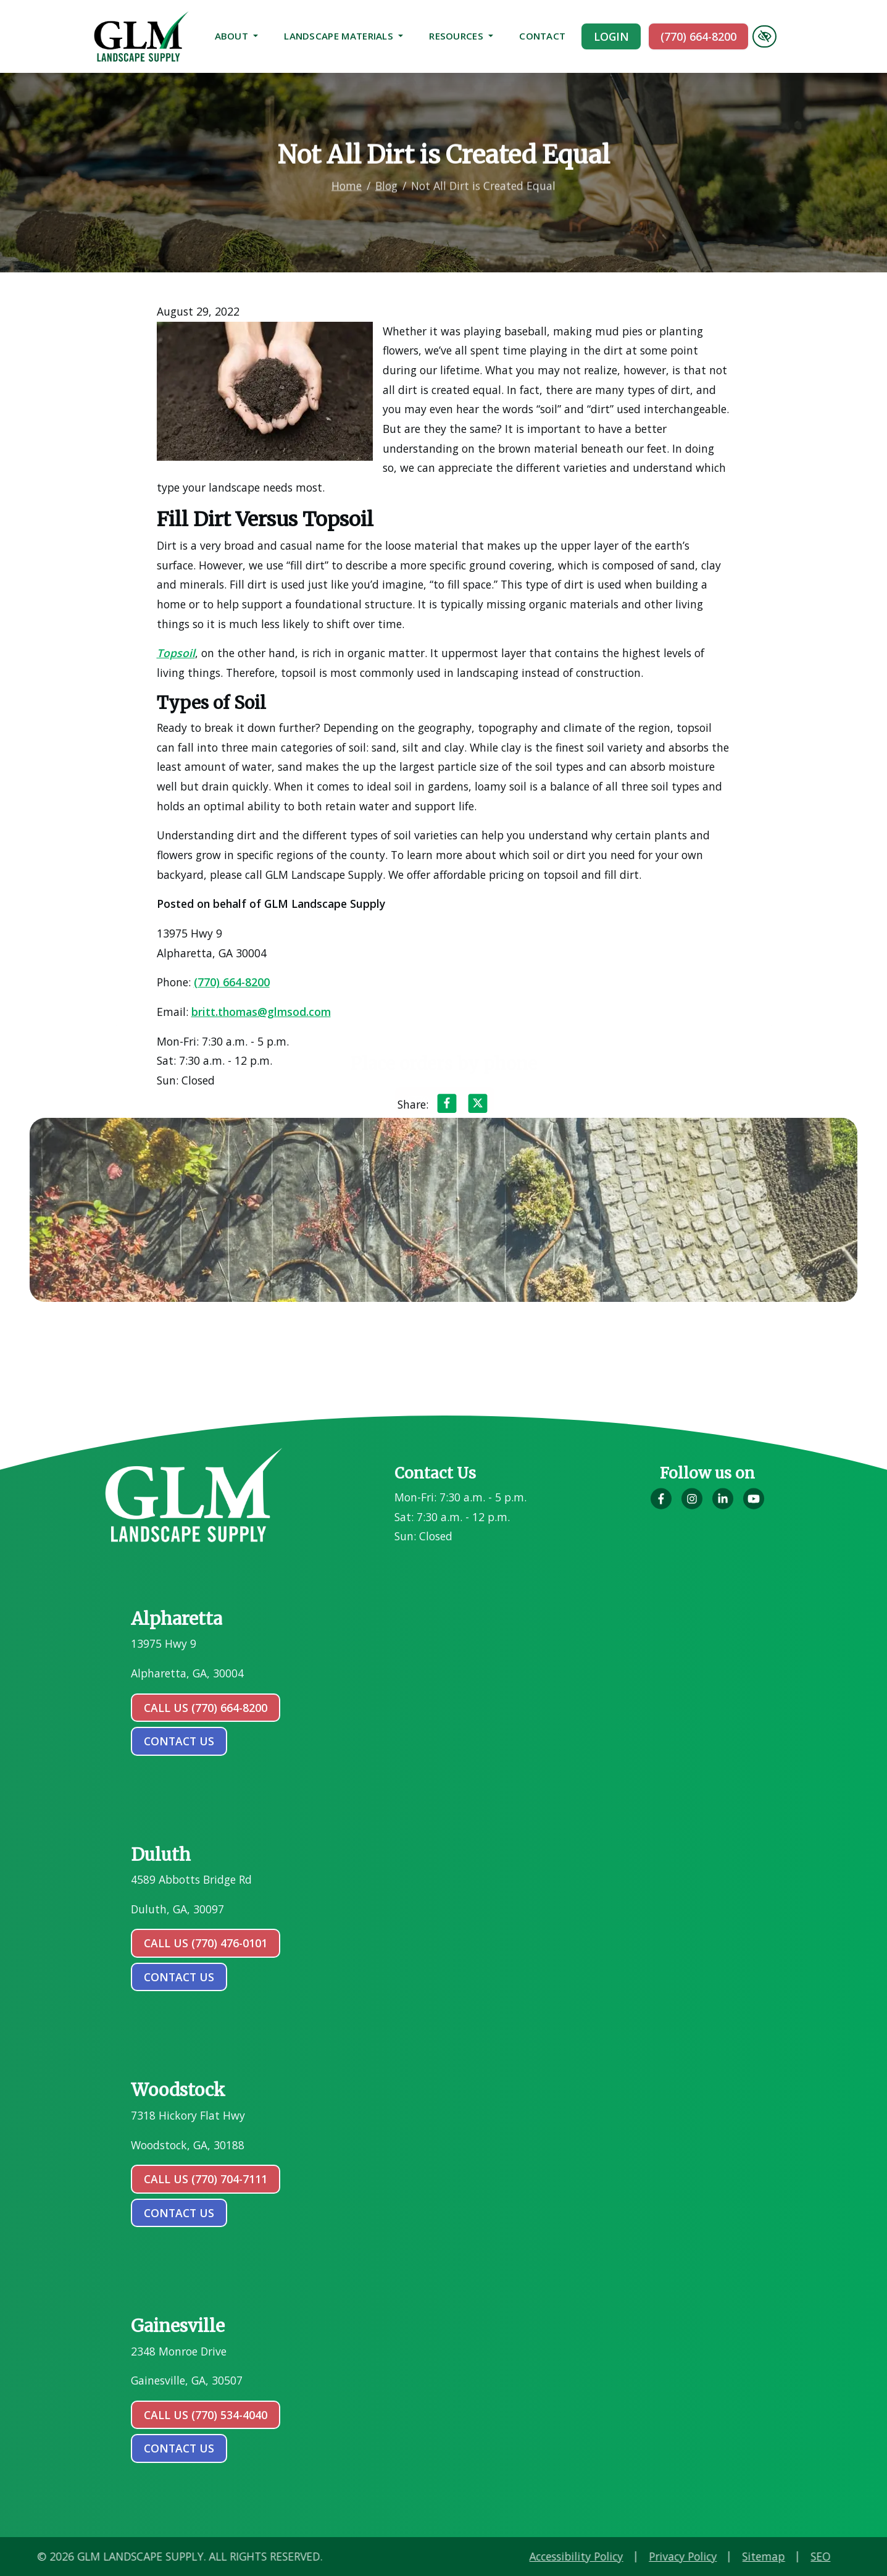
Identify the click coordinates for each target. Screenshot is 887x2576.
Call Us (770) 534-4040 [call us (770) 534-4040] (205, 2414)
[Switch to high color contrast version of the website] (764, 36)
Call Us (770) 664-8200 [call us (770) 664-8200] (205, 1707)
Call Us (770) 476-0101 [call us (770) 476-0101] (205, 1943)
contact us (179, 1741)
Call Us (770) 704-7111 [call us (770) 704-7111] (205, 2178)
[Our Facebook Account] (661, 1505)
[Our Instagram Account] (692, 1505)
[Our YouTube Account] (753, 1505)
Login (611, 36)
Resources (461, 36)
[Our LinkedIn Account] (722, 1505)
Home (346, 173)
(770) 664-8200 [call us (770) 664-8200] (698, 36)
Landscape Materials (343, 36)
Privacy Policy (807, 2556)
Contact (542, 36)
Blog (386, 173)
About (237, 36)
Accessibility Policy (700, 2556)
